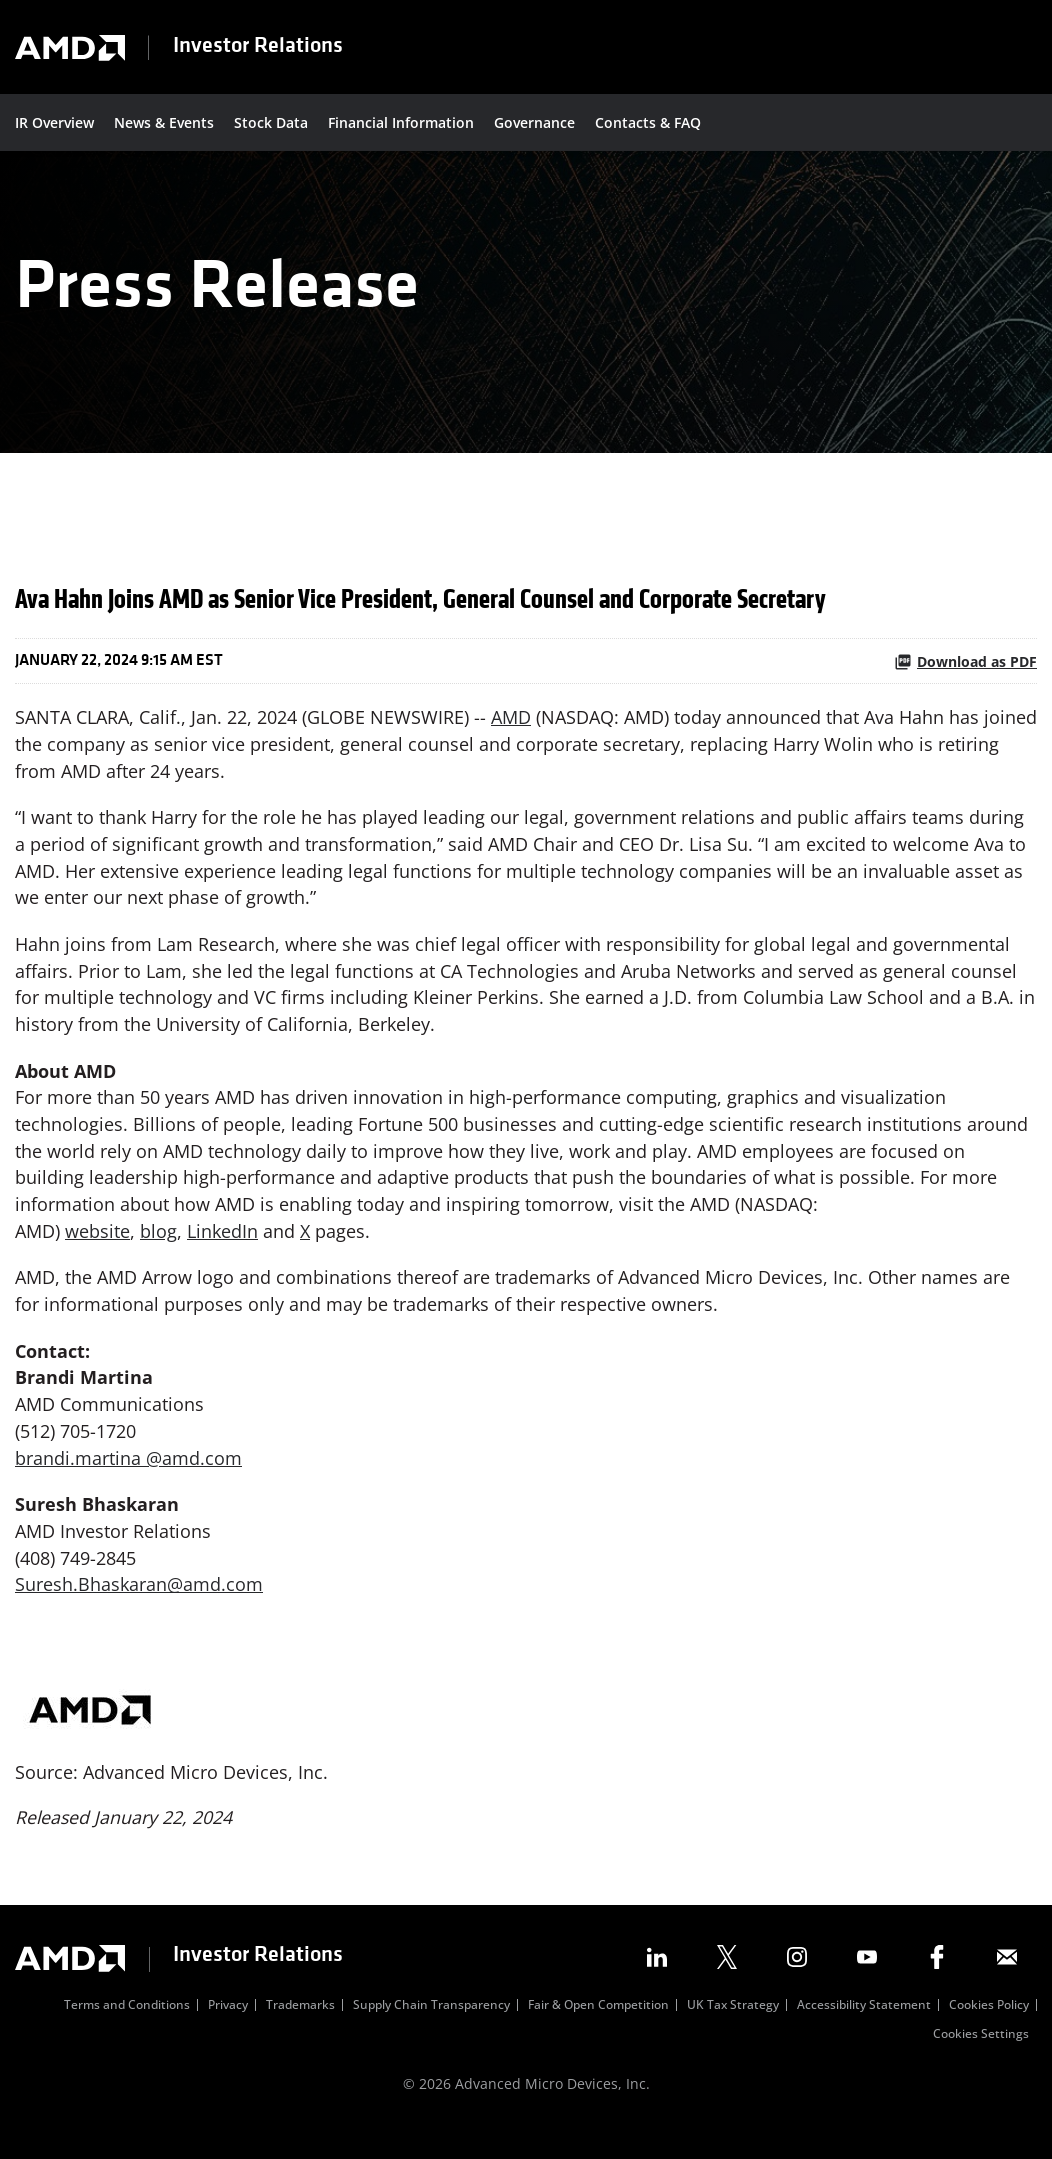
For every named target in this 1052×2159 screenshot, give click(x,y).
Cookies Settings (981, 2063)
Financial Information (401, 122)
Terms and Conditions (127, 2034)
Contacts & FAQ (648, 122)
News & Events (164, 122)
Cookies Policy (989, 2034)
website (97, 1253)
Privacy (228, 2034)
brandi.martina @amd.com (128, 1482)
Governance (534, 122)
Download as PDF (965, 677)
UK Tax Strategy (733, 2034)
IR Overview (54, 122)
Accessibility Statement (864, 2034)
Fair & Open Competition (598, 2034)
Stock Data (271, 122)
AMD (511, 734)
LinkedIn (222, 1253)
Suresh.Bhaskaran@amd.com (139, 1610)
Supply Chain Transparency (431, 2034)
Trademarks (300, 2034)
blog (158, 1253)
